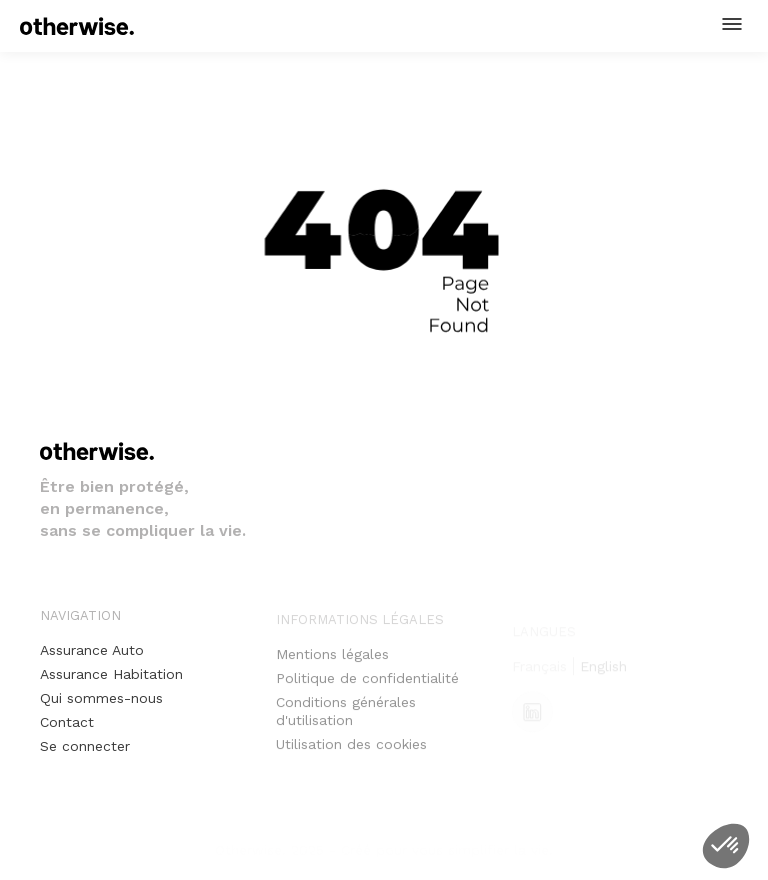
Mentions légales (332, 662)
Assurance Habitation (111, 674)
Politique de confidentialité (367, 686)
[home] (77, 26)
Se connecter (85, 746)
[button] (732, 24)
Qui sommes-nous (101, 698)
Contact (67, 722)
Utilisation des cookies (351, 752)
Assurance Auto (92, 650)
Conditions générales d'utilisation (346, 719)
